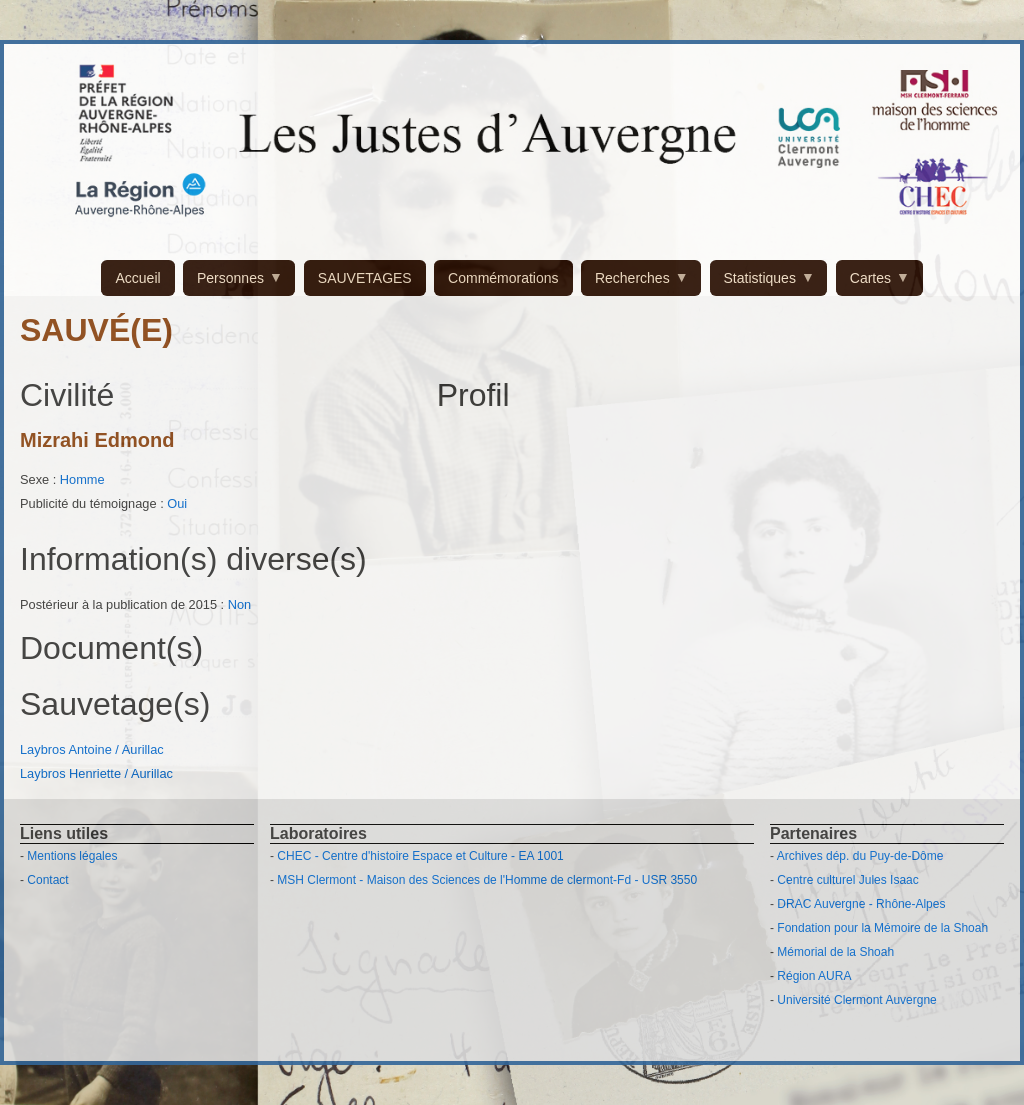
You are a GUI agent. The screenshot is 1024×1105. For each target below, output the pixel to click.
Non (239, 604)
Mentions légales (72, 856)
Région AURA (814, 976)
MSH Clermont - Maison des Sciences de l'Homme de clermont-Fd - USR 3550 (487, 880)
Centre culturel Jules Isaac (847, 880)
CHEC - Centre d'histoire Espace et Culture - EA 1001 (420, 856)
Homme (82, 479)
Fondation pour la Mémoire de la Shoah (882, 928)
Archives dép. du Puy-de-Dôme (860, 856)
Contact (47, 880)
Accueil (137, 278)
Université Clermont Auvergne (856, 1000)
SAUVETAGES (365, 278)
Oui (177, 503)
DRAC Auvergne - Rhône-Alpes (861, 904)
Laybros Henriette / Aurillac (96, 773)
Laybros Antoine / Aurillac (92, 749)
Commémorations (503, 278)
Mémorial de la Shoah (835, 952)
